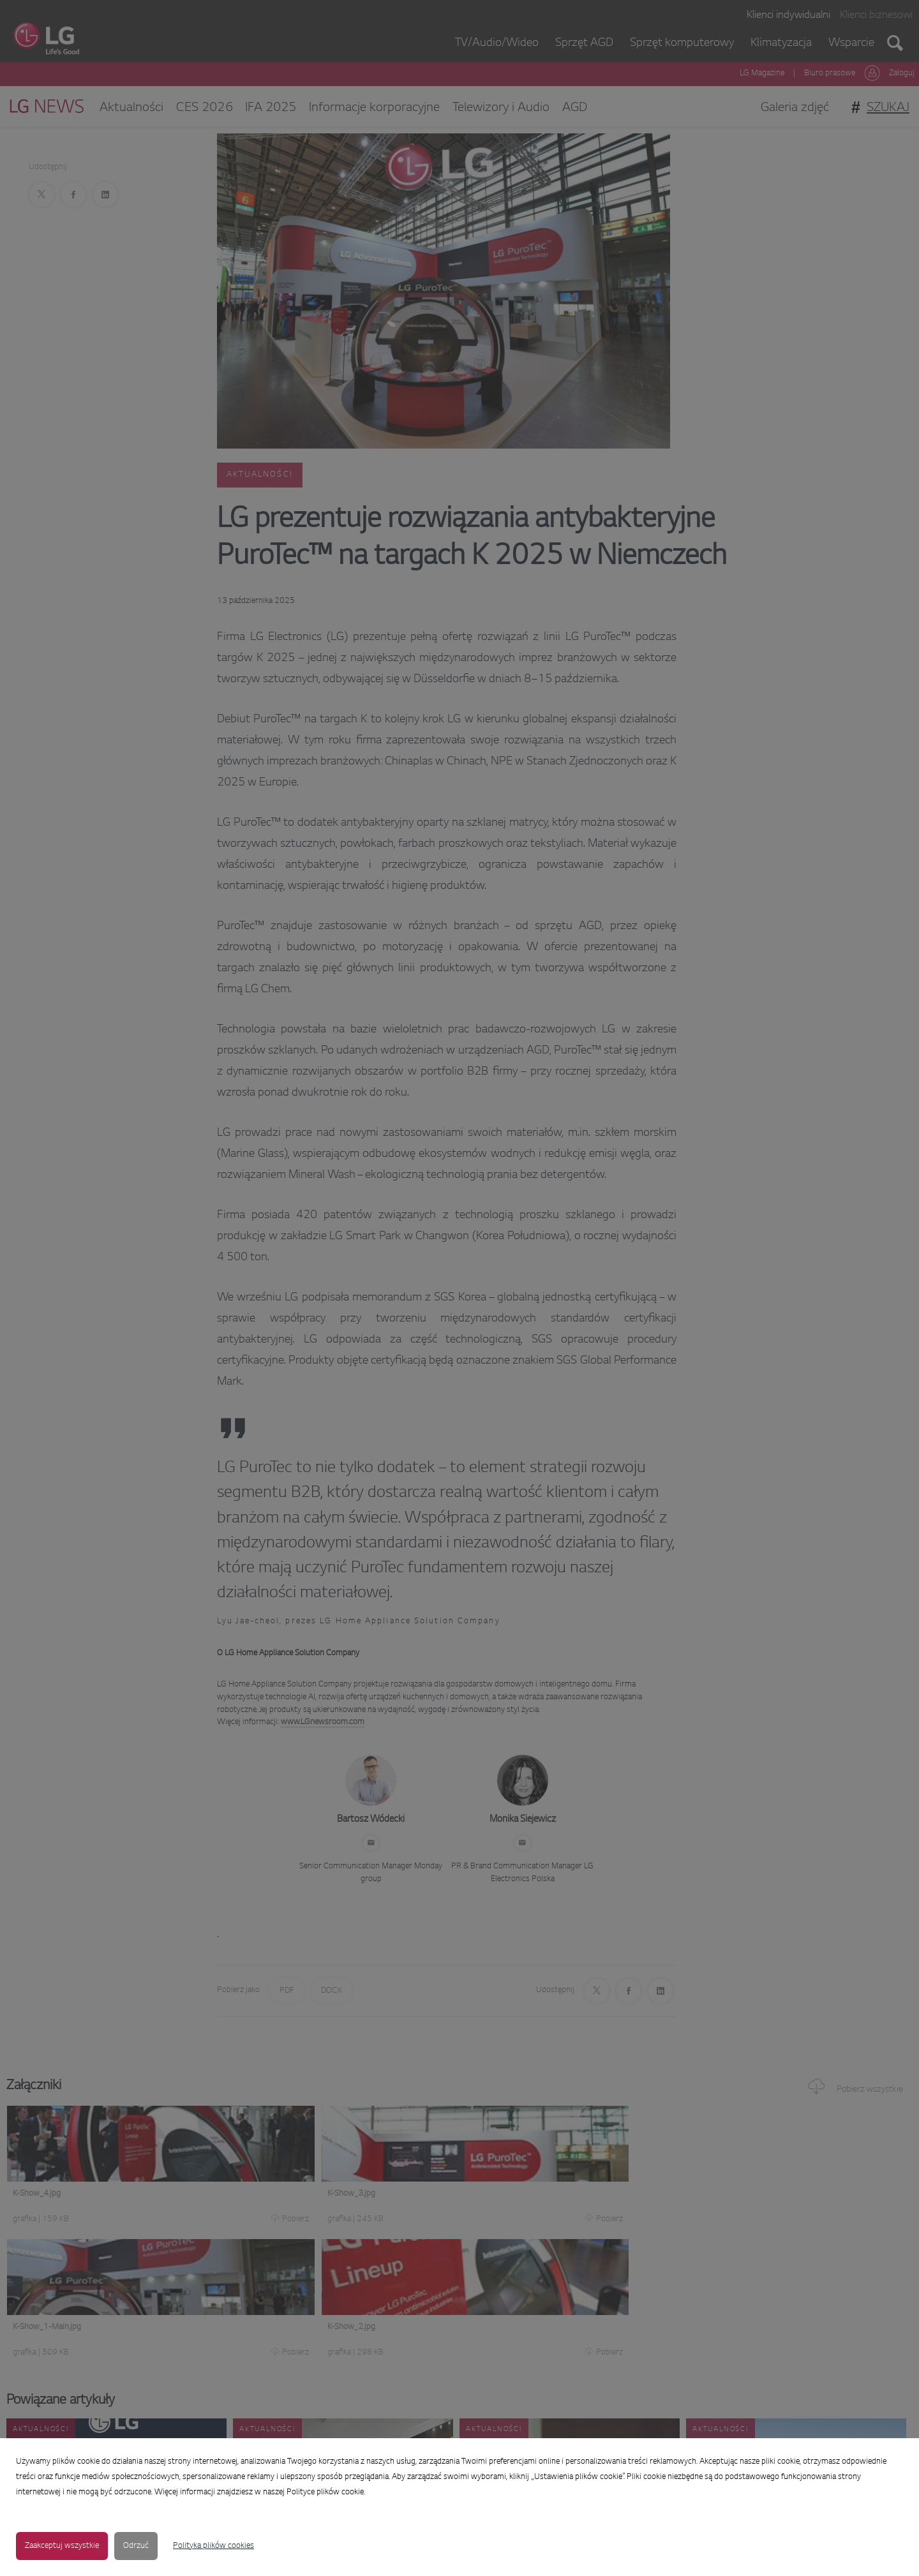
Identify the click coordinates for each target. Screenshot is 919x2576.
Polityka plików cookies (213, 2546)
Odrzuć (136, 2546)
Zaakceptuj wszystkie (62, 2546)
